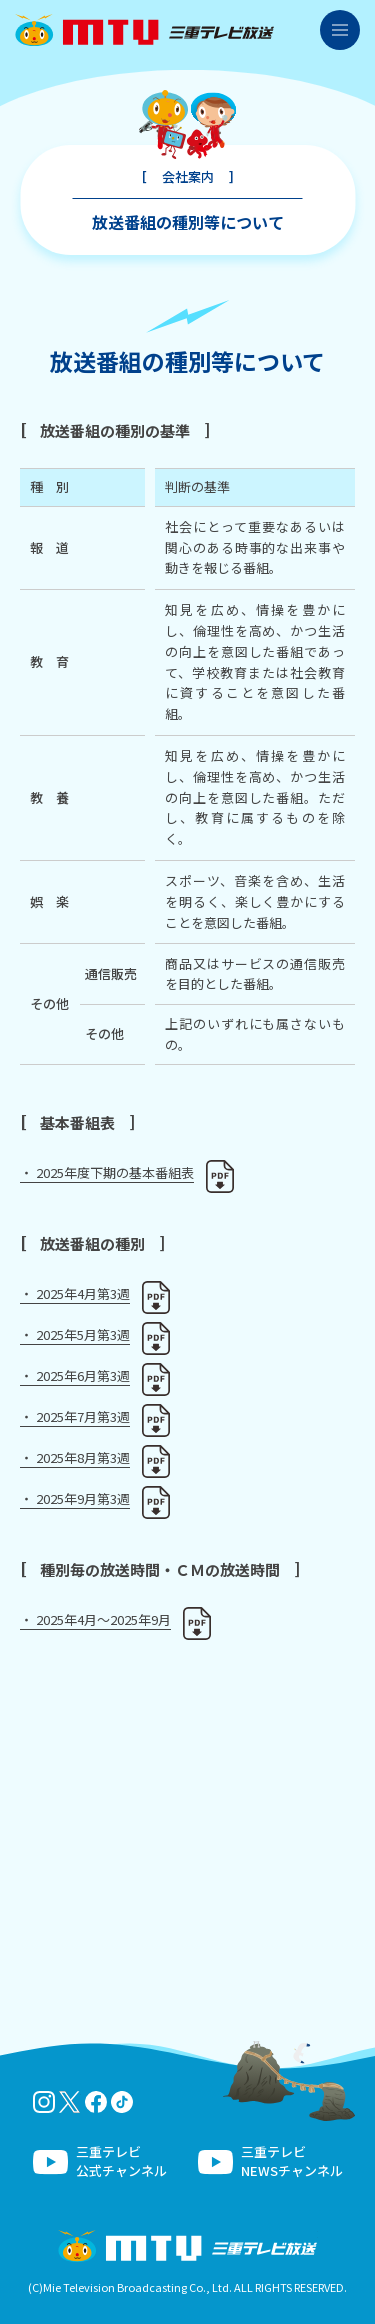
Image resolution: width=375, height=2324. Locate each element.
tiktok (122, 2102)
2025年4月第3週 (83, 1293)
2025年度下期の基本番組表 (115, 1172)
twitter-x (70, 2102)
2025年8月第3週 (83, 1457)
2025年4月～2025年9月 (103, 1619)
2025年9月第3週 (83, 1498)
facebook (96, 2102)
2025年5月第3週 (83, 1334)
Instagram (44, 2102)
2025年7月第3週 (83, 1416)
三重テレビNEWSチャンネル (292, 2161)
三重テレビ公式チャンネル (121, 2161)
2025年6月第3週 (83, 1375)
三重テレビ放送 (144, 30)
